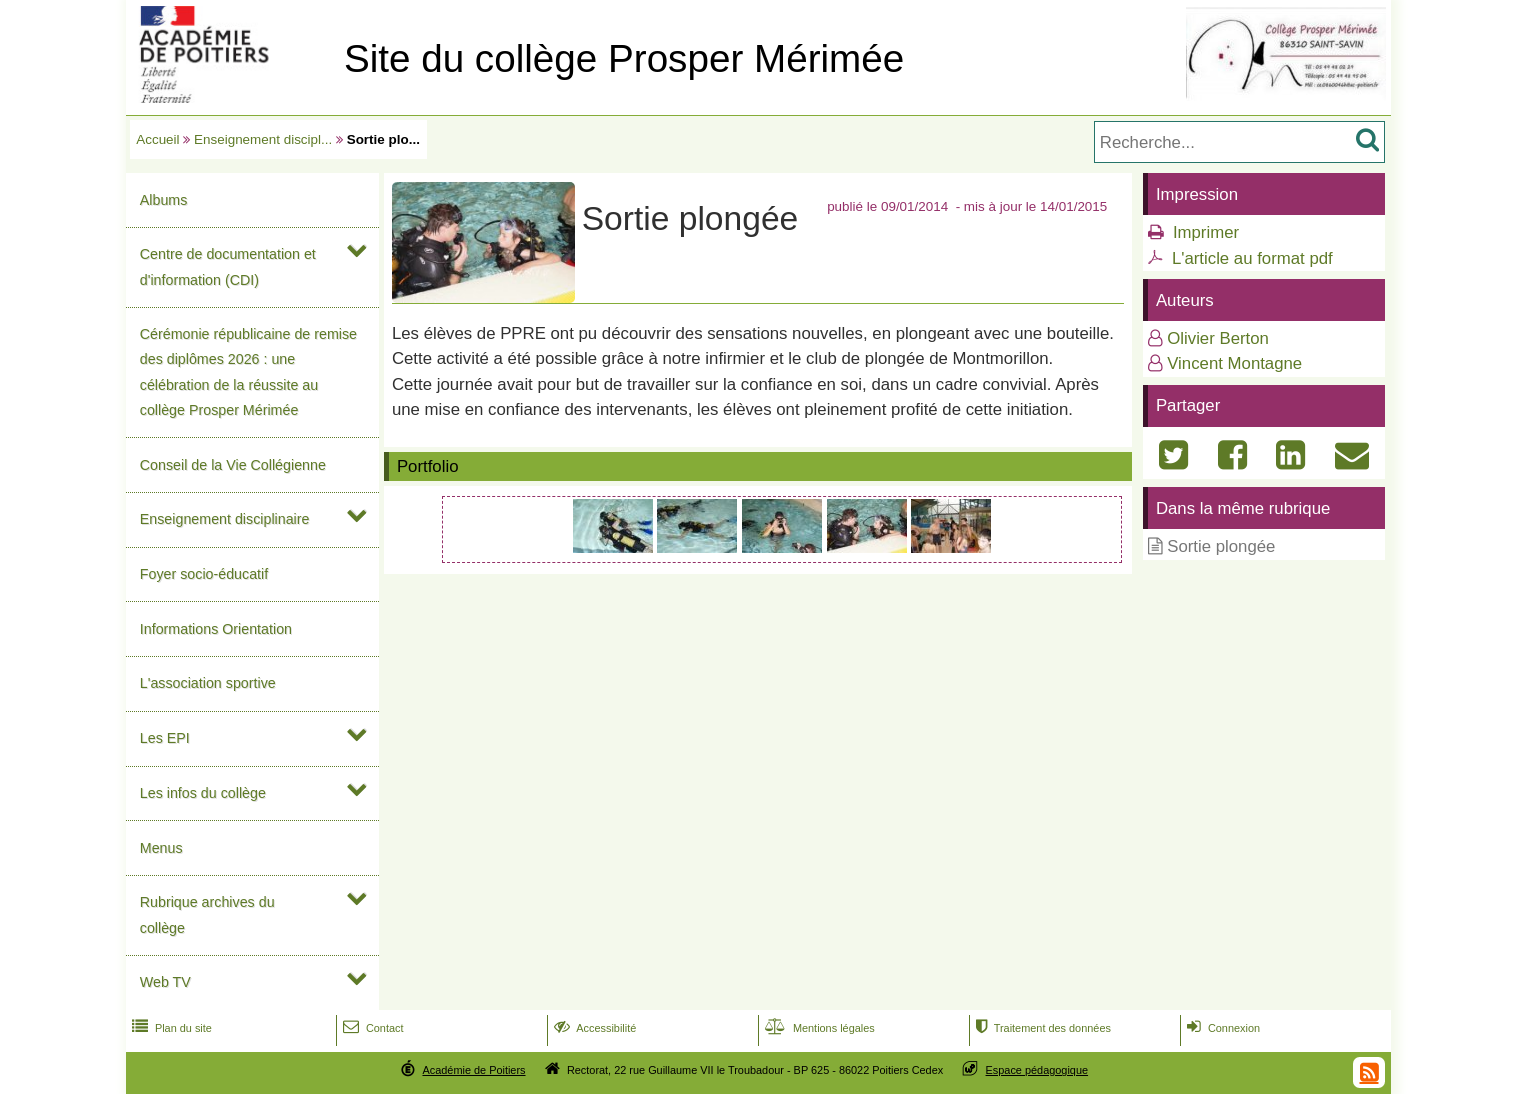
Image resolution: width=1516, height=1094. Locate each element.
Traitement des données (1041, 1028)
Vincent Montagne (1234, 363)
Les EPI (165, 738)
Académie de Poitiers (473, 1070)
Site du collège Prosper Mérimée (624, 58)
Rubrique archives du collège (207, 914)
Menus (161, 848)
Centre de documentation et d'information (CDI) (228, 266)
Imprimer (1206, 232)
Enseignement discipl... (263, 139)
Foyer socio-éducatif (204, 574)
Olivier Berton (1218, 338)
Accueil (157, 139)
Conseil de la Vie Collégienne (233, 465)
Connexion (1221, 1028)
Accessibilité (593, 1028)
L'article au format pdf (1252, 258)
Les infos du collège (203, 793)
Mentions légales (818, 1028)
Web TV (165, 982)
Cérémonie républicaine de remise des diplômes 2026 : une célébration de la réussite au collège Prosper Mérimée (248, 372)
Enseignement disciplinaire (225, 519)
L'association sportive (208, 683)
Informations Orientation (216, 629)
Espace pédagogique (1037, 1070)
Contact (371, 1028)
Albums (164, 200)
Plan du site (170, 1028)
